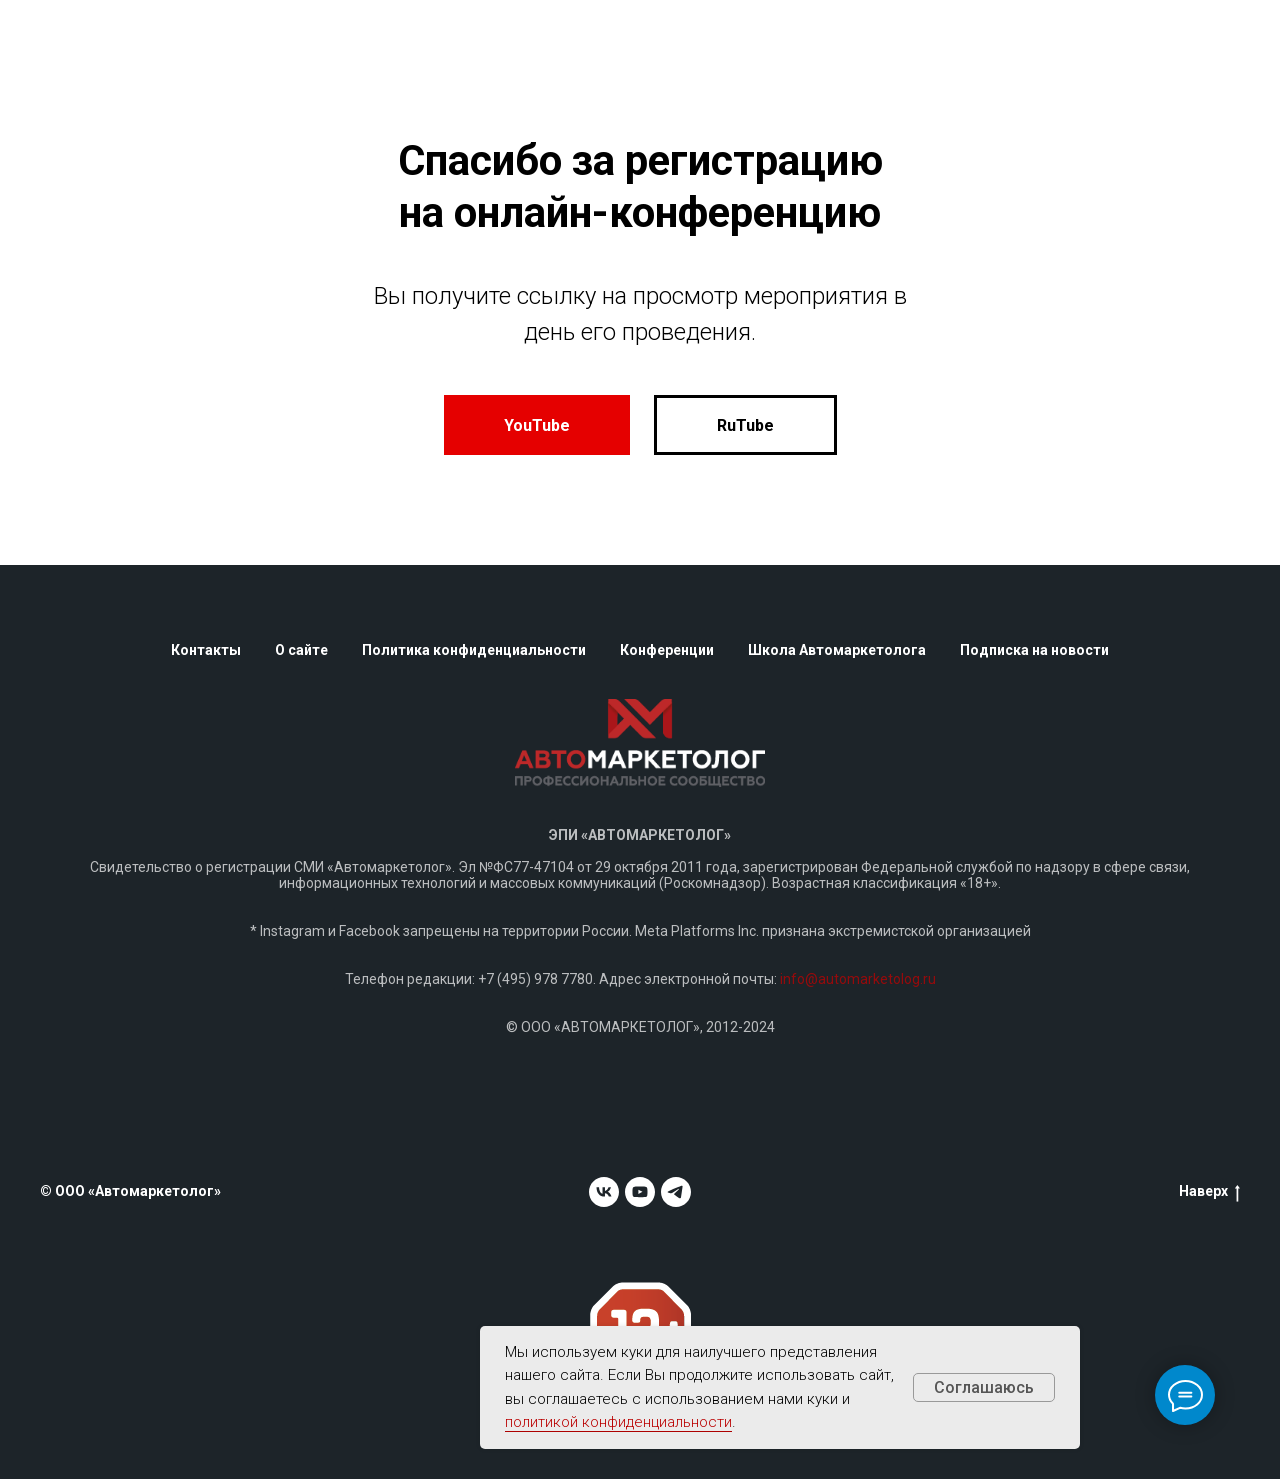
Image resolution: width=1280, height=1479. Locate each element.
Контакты (206, 650)
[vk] (604, 1192)
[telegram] (676, 1192)
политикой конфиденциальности (618, 1422)
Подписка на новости (1034, 650)
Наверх (1209, 1192)
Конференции (667, 650)
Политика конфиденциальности (474, 650)
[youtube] (640, 1192)
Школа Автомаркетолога (837, 650)
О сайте (301, 650)
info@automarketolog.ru (858, 979)
